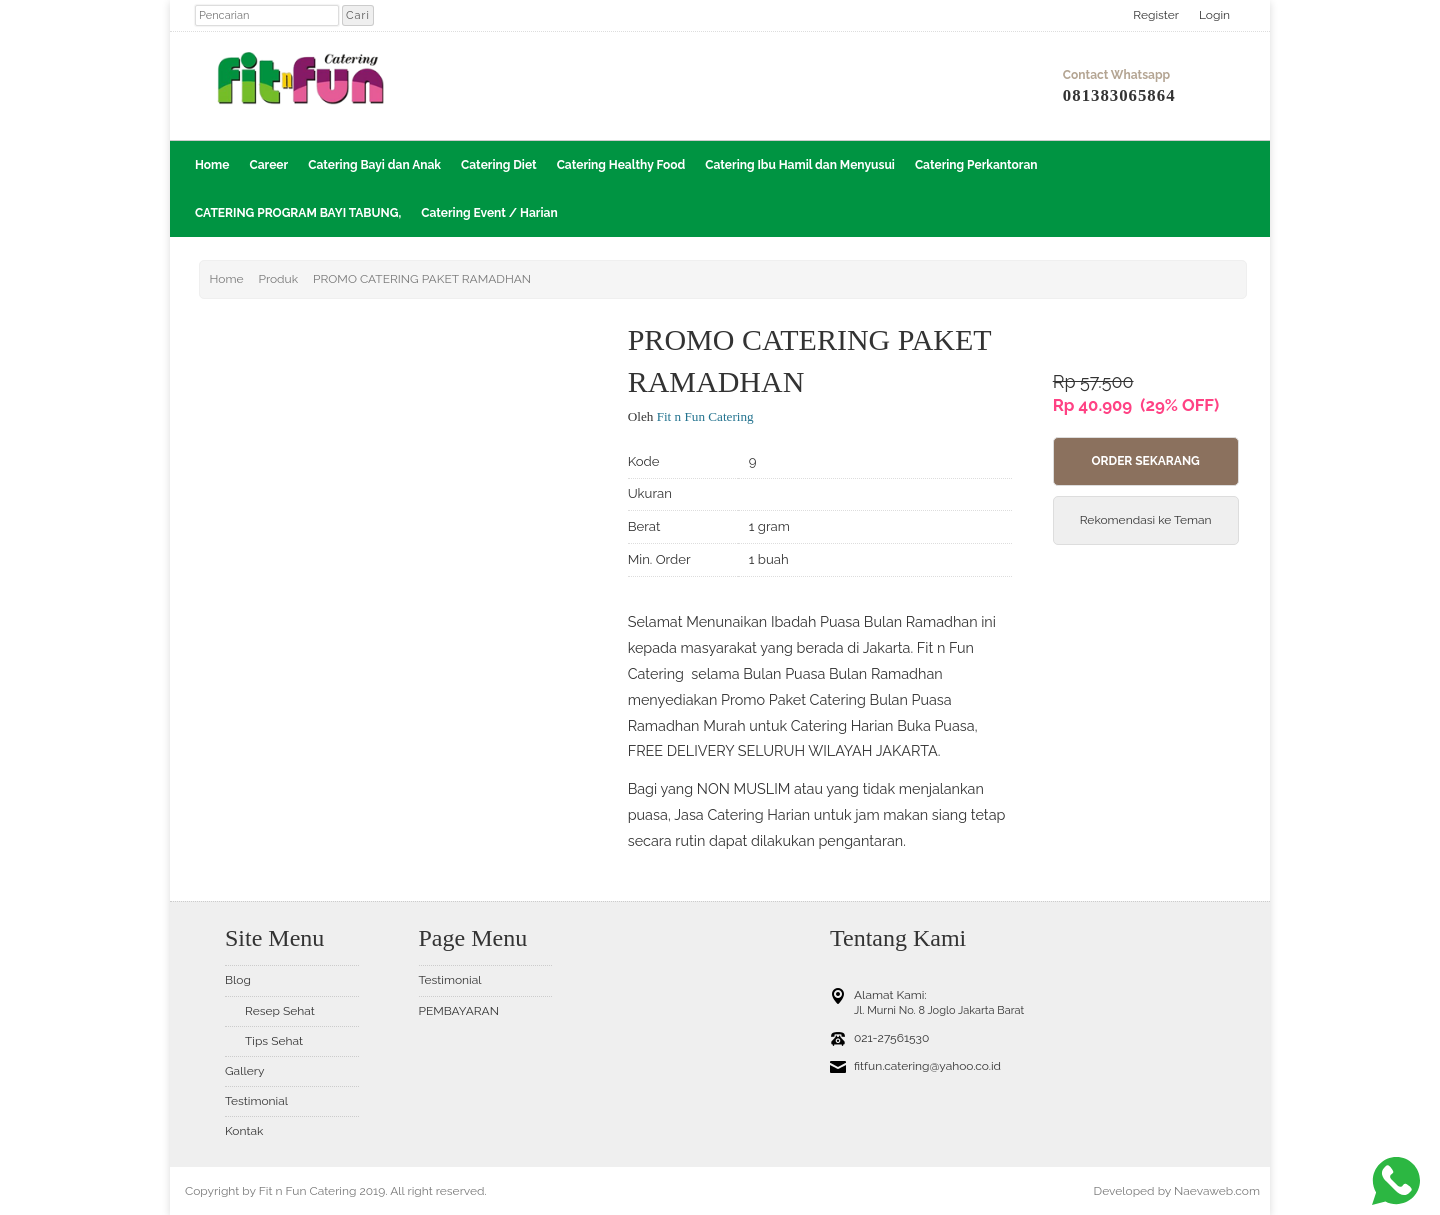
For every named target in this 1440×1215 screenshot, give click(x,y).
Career (268, 165)
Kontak (244, 1131)
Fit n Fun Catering (705, 416)
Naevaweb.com (1217, 1191)
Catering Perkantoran (976, 165)
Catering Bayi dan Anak (374, 165)
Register (1156, 15)
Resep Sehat (280, 1011)
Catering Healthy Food (621, 165)
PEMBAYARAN (459, 1011)
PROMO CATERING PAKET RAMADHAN (422, 279)
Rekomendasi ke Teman (1146, 520)
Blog (238, 980)
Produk (278, 279)
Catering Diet (499, 165)
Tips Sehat (274, 1041)
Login (1214, 15)
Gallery (244, 1071)
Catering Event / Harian (489, 213)
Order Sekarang (1145, 461)
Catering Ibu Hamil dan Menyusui (800, 165)
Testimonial (256, 1101)
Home (212, 165)
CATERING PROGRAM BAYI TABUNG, (298, 213)
